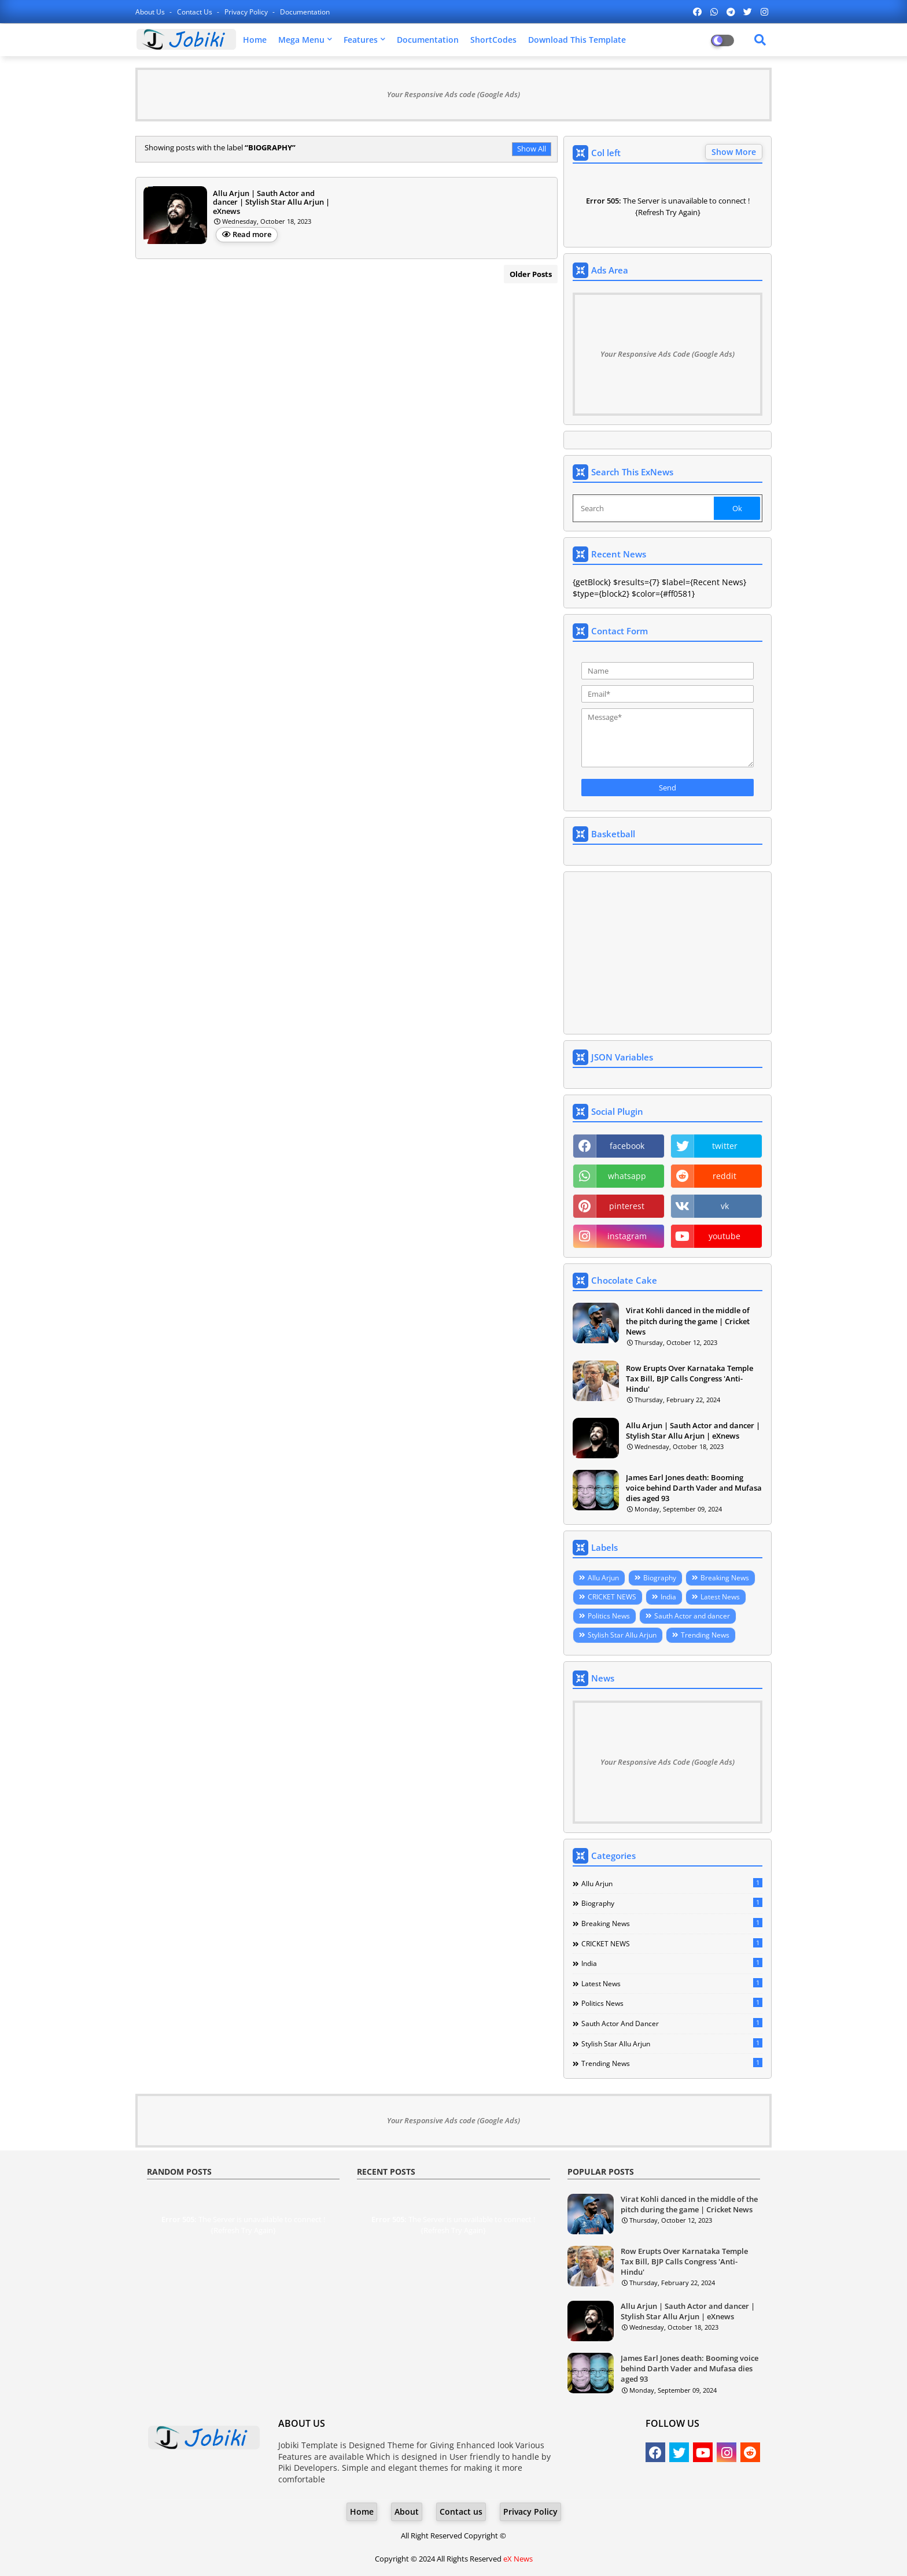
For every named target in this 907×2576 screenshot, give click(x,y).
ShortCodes (493, 39)
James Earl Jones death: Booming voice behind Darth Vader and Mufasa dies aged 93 (694, 1487)
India (668, 1597)
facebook (627, 1145)
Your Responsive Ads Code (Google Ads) (667, 354)
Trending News (705, 1635)
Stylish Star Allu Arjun (622, 1635)
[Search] (644, 508)
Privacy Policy (247, 12)
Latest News (720, 1597)
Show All (531, 148)
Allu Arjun (603, 1578)
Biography (659, 1578)
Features (361, 39)
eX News (518, 2558)
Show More (733, 151)
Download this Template (577, 39)
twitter (725, 1145)
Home (255, 39)
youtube (724, 1235)
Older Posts (531, 274)
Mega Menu (301, 39)
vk (725, 1205)
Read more (252, 234)
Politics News (609, 1616)
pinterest (626, 1205)
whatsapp (627, 1175)
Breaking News (724, 1578)
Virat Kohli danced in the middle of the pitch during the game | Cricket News (688, 1320)
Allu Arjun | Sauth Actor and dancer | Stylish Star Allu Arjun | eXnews (693, 1430)
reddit (724, 1175)
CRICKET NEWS (612, 1597)
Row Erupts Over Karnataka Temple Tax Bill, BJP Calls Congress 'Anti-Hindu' (689, 1378)
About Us (151, 12)
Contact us (195, 12)
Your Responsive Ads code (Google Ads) (453, 94)
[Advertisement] (667, 953)
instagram (627, 1235)
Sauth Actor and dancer (692, 1616)
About (406, 2511)
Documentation (305, 12)
